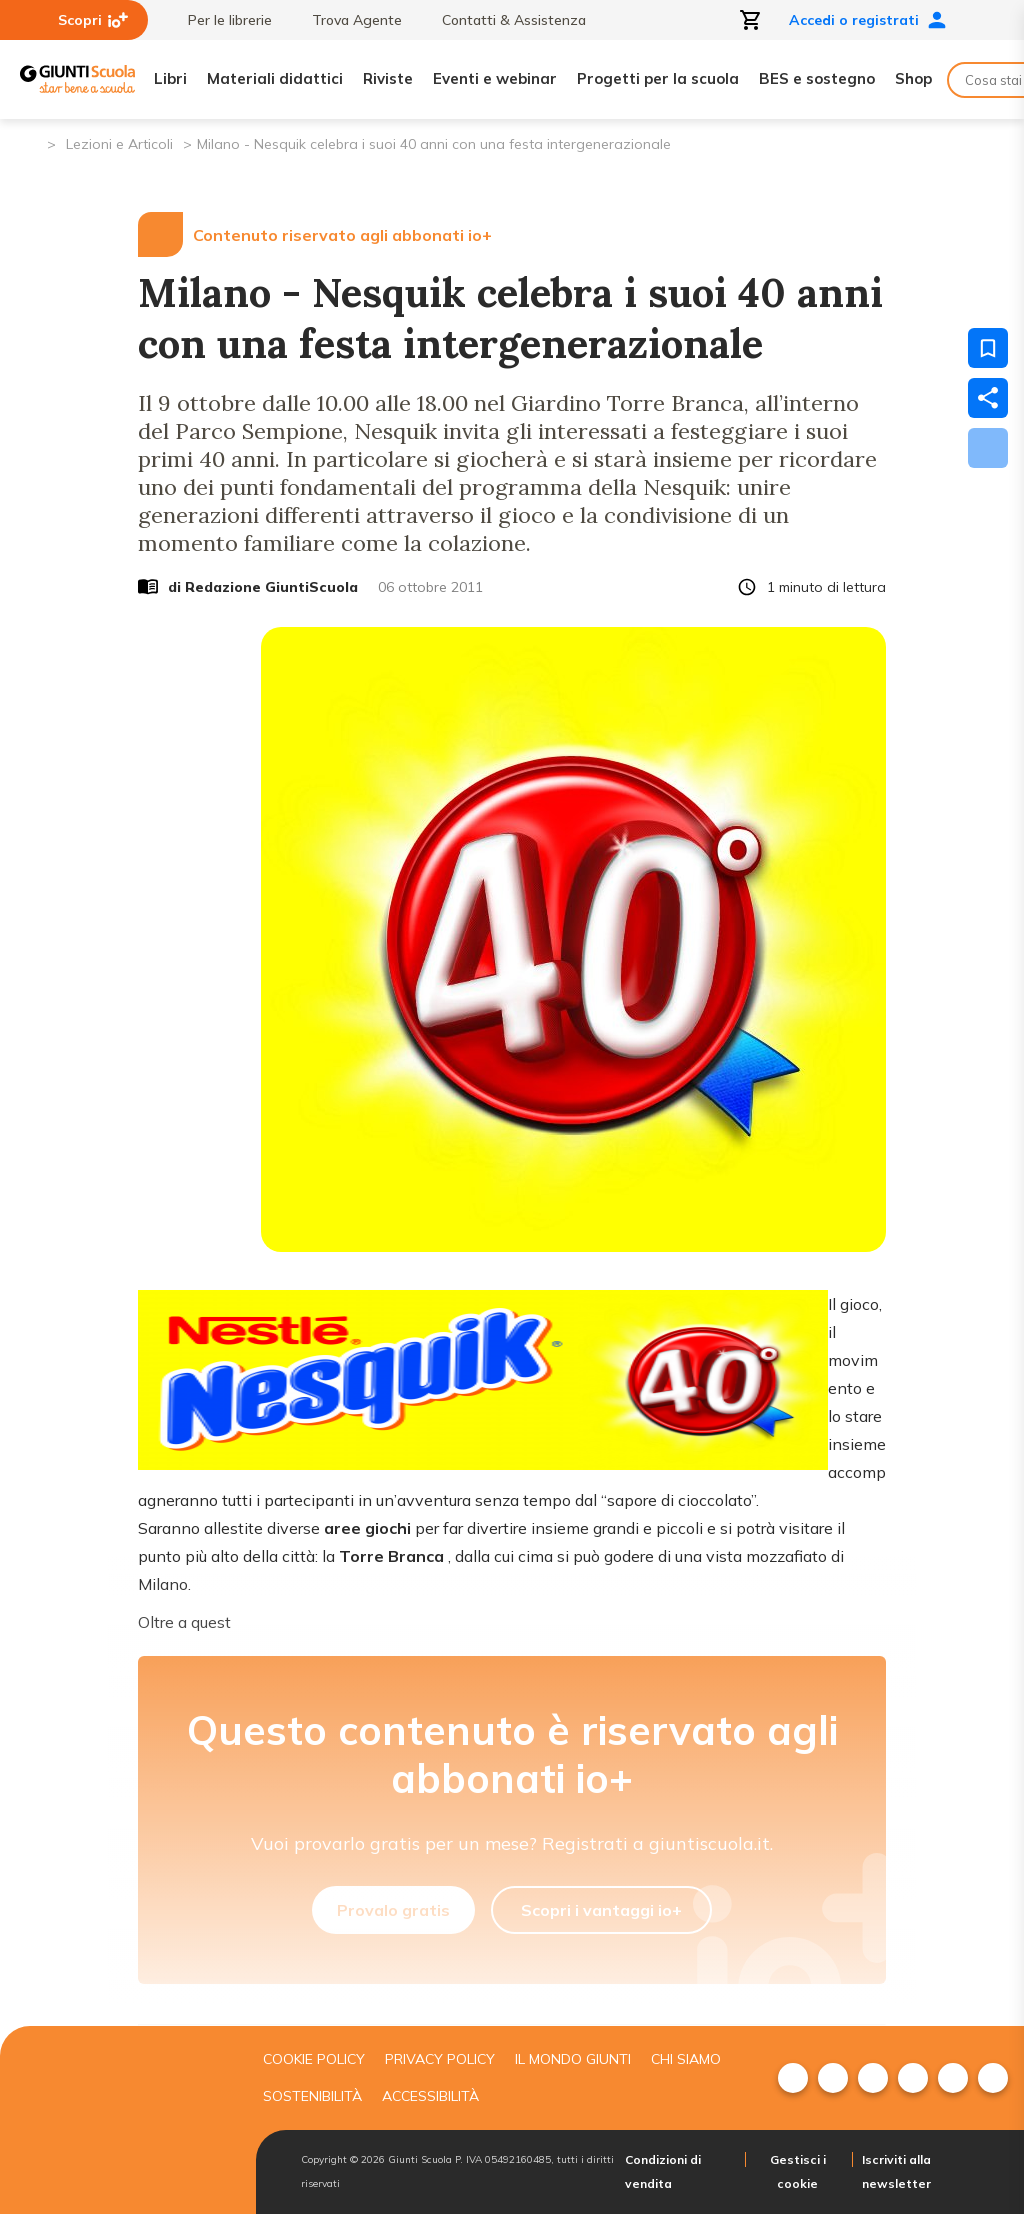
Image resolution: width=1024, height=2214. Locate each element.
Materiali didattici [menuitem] (275, 78)
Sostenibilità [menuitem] (312, 2096)
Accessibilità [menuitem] (430, 2096)
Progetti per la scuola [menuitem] (658, 78)
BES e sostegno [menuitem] (817, 78)
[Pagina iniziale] (30, 142)
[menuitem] (793, 2078)
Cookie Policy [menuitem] (314, 2059)
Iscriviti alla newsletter (896, 2171)
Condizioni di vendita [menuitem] (663, 2171)
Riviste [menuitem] (388, 78)
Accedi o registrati (868, 20)
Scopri (93, 20)
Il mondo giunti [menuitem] (573, 2059)
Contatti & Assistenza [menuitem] (504, 20)
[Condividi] (988, 398)
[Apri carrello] (751, 20)
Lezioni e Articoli (119, 144)
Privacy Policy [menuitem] (440, 2059)
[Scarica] (988, 448)
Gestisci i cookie (798, 2171)
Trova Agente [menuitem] (347, 20)
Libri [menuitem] (170, 78)
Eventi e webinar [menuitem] (495, 78)
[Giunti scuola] (119, 2120)
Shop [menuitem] (913, 78)
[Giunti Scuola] (77, 79)
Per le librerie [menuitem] (220, 20)
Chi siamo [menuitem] (686, 2059)
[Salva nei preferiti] (988, 348)
